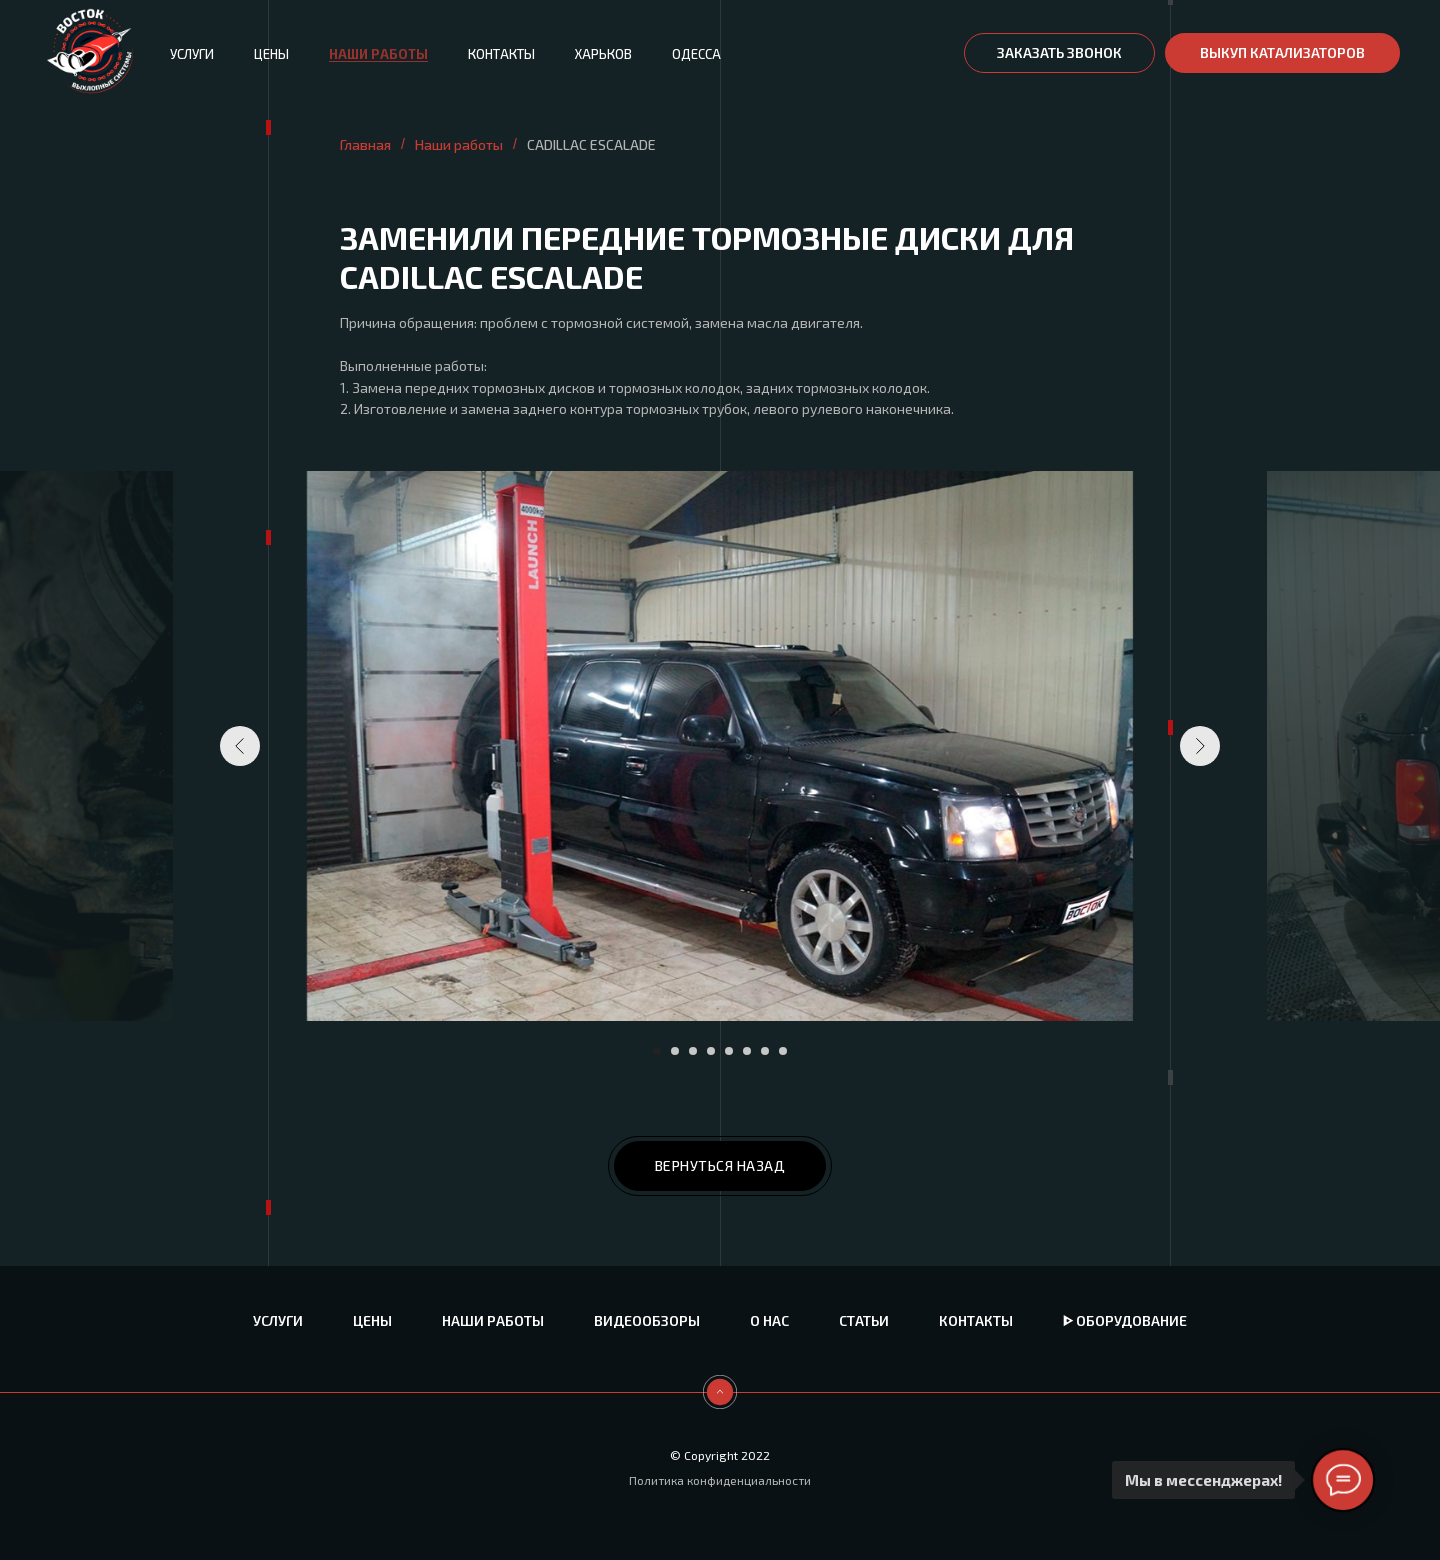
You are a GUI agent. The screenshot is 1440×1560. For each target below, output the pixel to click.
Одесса (696, 54)
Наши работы (378, 54)
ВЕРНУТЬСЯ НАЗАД (720, 1165)
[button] (1059, 53)
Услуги (192, 54)
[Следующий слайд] (1200, 746)
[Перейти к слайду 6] (747, 1051)
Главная (365, 144)
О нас (769, 1320)
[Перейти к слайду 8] (783, 1051)
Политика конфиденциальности (720, 1480)
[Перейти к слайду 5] (729, 1051)
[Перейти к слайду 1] (657, 1051)
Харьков (603, 54)
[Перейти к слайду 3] (693, 1051)
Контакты (501, 54)
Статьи (864, 1320)
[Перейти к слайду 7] (765, 1051)
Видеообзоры (647, 1320)
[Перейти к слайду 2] (675, 1051)
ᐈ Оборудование (1125, 1320)
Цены (271, 54)
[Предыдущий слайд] (240, 746)
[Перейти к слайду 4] (711, 1051)
